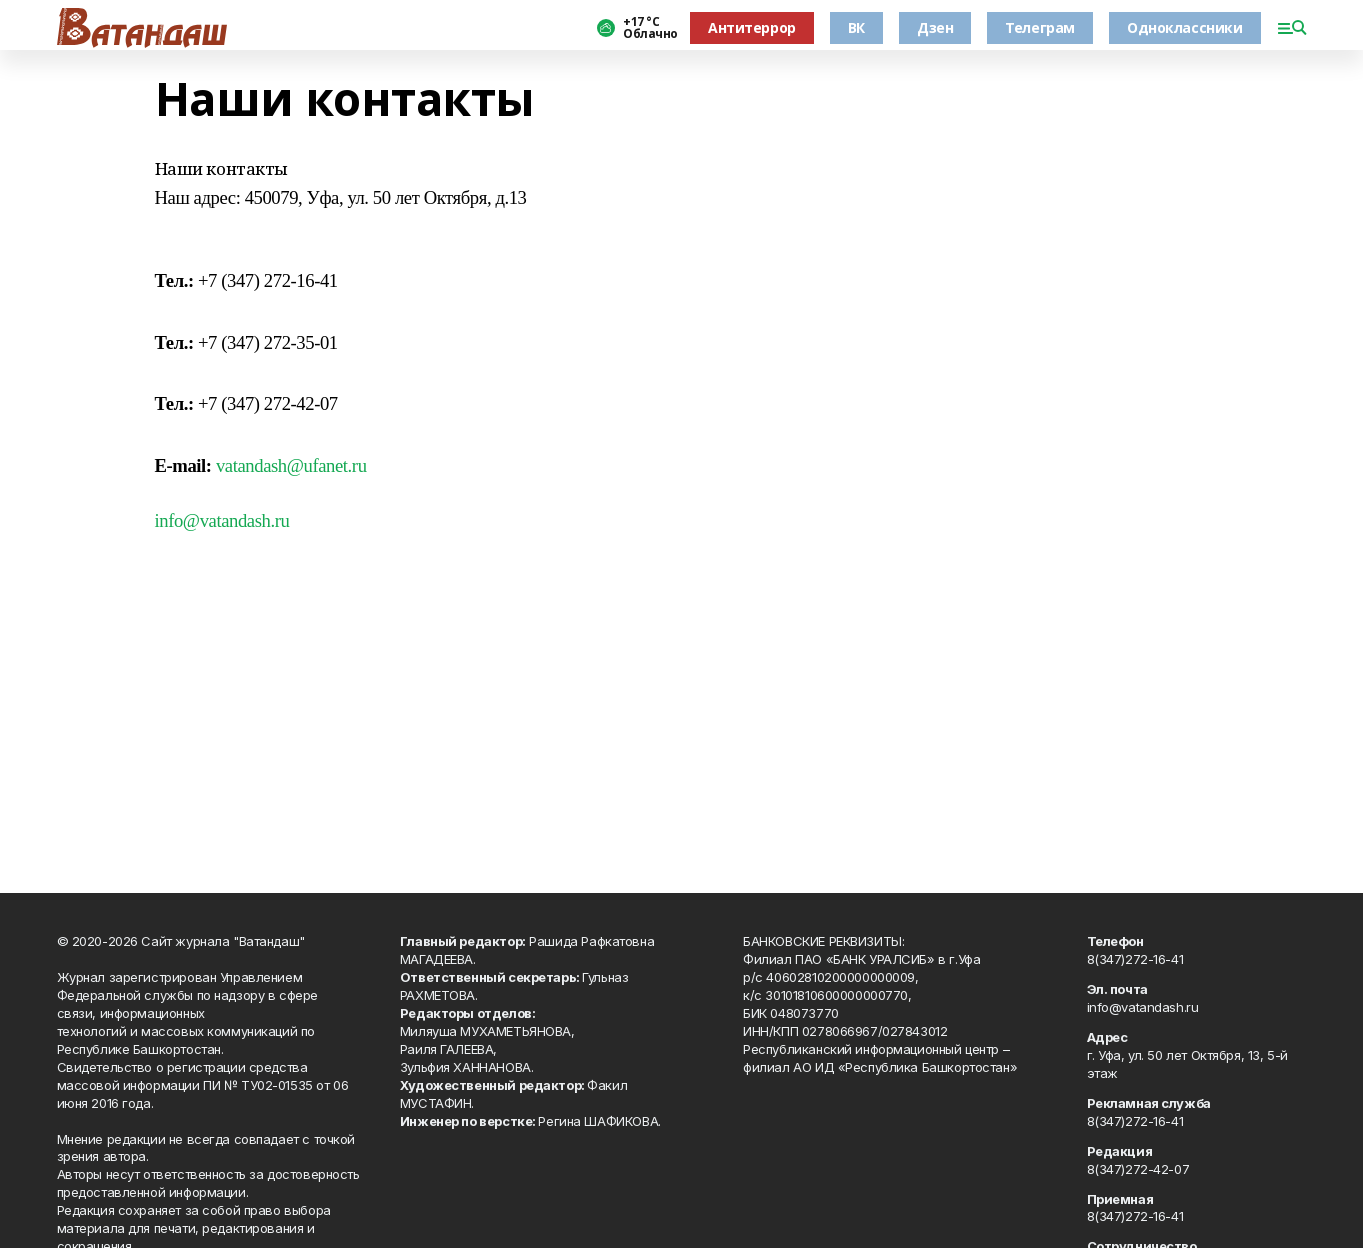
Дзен (935, 27)
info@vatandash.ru (222, 520)
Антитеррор (752, 27)
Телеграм (1040, 27)
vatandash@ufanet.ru (291, 465)
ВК (856, 27)
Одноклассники (1185, 27)
